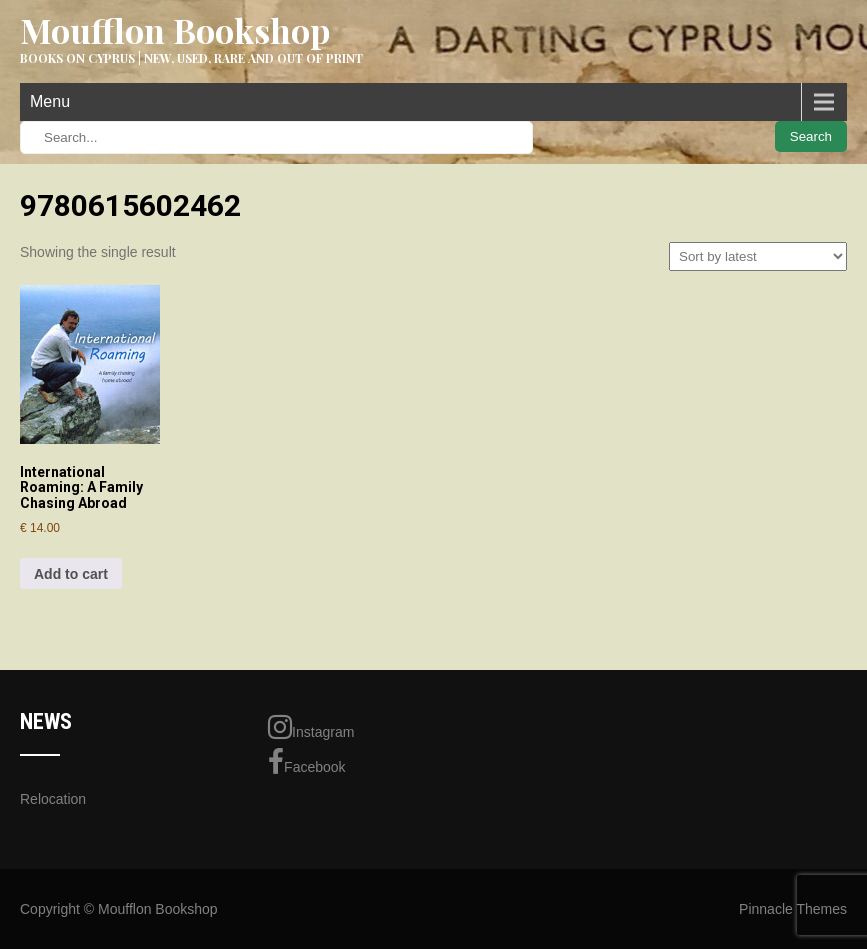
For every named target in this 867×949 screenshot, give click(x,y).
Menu (50, 101)
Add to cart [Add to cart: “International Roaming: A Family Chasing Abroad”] (71, 574)
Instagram (311, 727)
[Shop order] (758, 256)
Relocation (53, 799)
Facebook (306, 762)
